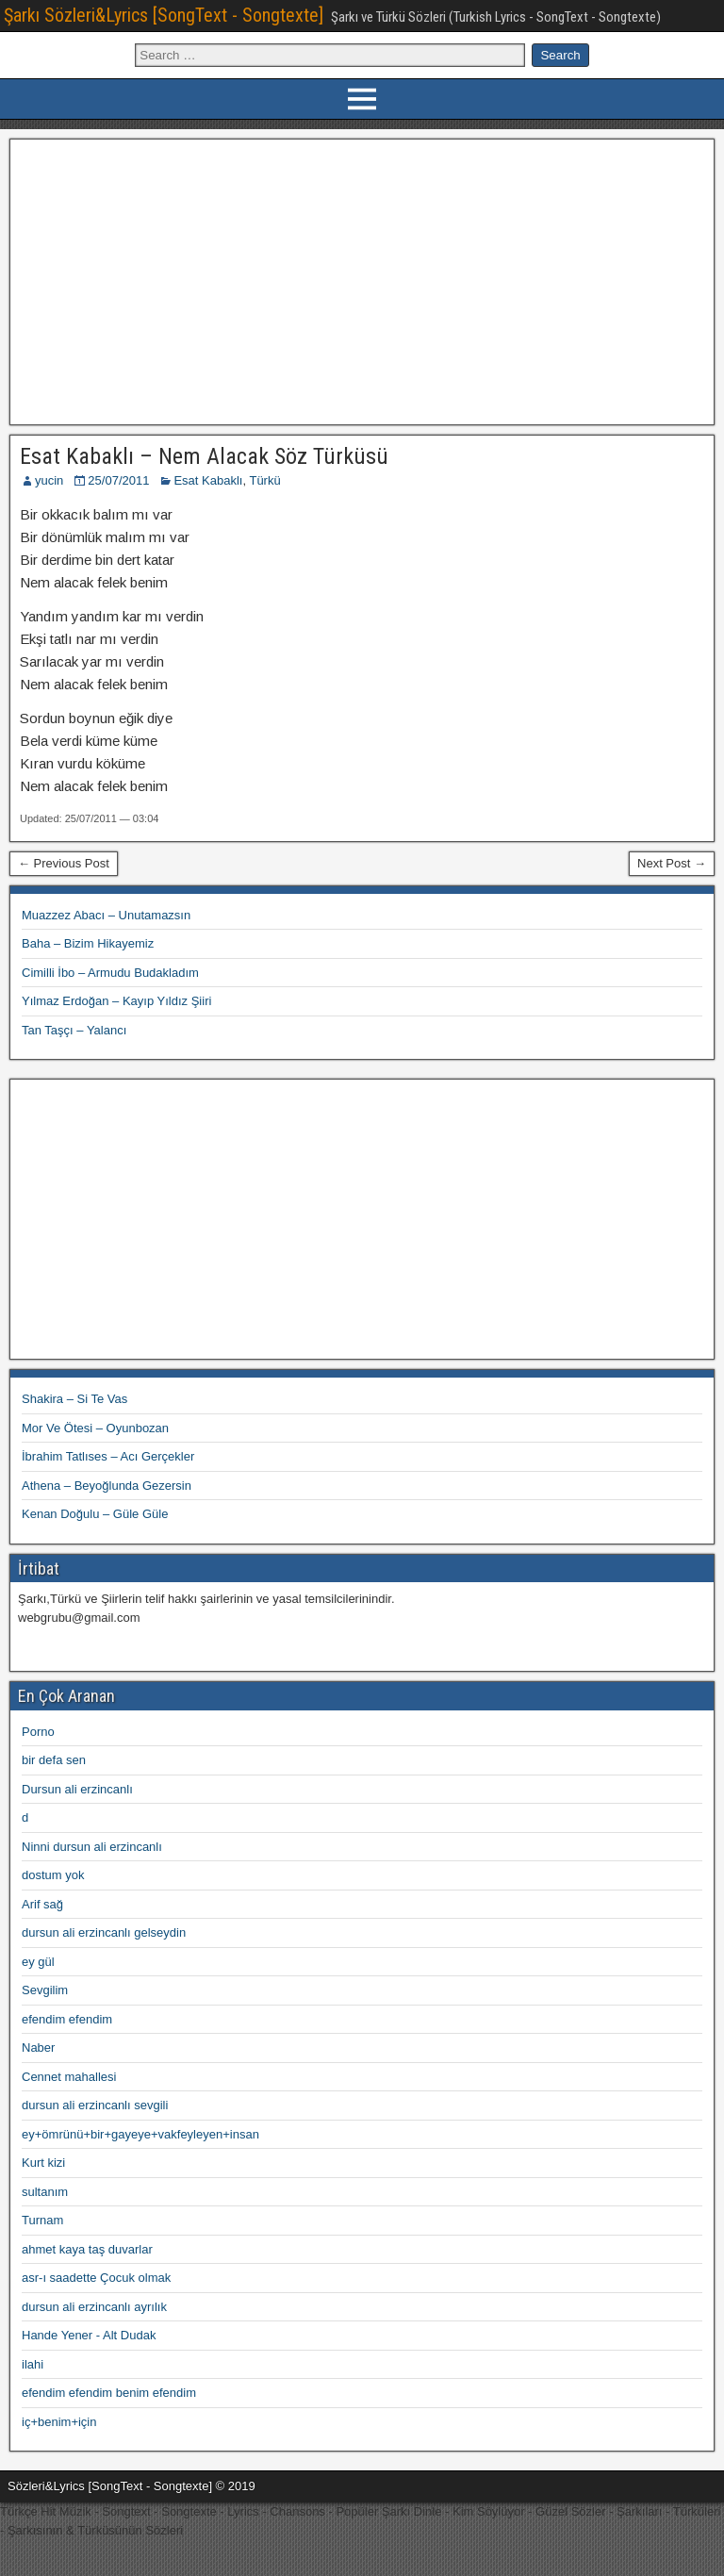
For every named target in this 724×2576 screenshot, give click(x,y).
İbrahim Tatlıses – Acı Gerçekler (108, 1456)
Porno (38, 1732)
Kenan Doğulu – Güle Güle (95, 1514)
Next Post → (671, 863)
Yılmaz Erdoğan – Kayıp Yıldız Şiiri (116, 1001)
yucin (49, 480)
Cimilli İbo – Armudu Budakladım (110, 973)
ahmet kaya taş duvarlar (87, 2249)
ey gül (38, 1962)
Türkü (264, 480)
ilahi (32, 2364)
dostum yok (53, 1875)
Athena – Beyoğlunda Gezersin (106, 1485)
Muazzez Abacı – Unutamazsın (106, 915)
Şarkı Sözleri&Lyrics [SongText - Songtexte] (163, 15)
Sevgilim (45, 1990)
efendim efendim (67, 2019)
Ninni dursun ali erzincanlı (92, 1847)
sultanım (45, 2192)
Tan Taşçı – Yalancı (74, 1030)
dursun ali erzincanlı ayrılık (94, 2307)
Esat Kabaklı (207, 480)
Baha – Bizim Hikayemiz (88, 943)
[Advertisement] (362, 279)
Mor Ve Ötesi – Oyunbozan (95, 1428)
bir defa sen (54, 1760)
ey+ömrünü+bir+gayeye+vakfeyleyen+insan (140, 2134)
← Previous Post (63, 863)
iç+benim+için (59, 2422)
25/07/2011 (118, 480)
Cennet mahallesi (69, 2077)
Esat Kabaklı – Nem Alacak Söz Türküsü (204, 456)
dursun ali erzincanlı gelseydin (104, 1932)
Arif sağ (42, 1904)
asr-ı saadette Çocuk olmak (96, 2278)
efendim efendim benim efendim (109, 2393)
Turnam (42, 2220)
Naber (38, 2047)
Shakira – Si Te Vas (74, 1399)
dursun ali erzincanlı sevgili (95, 2105)
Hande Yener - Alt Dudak (89, 2335)
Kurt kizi (43, 2162)
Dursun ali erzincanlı (77, 1789)
